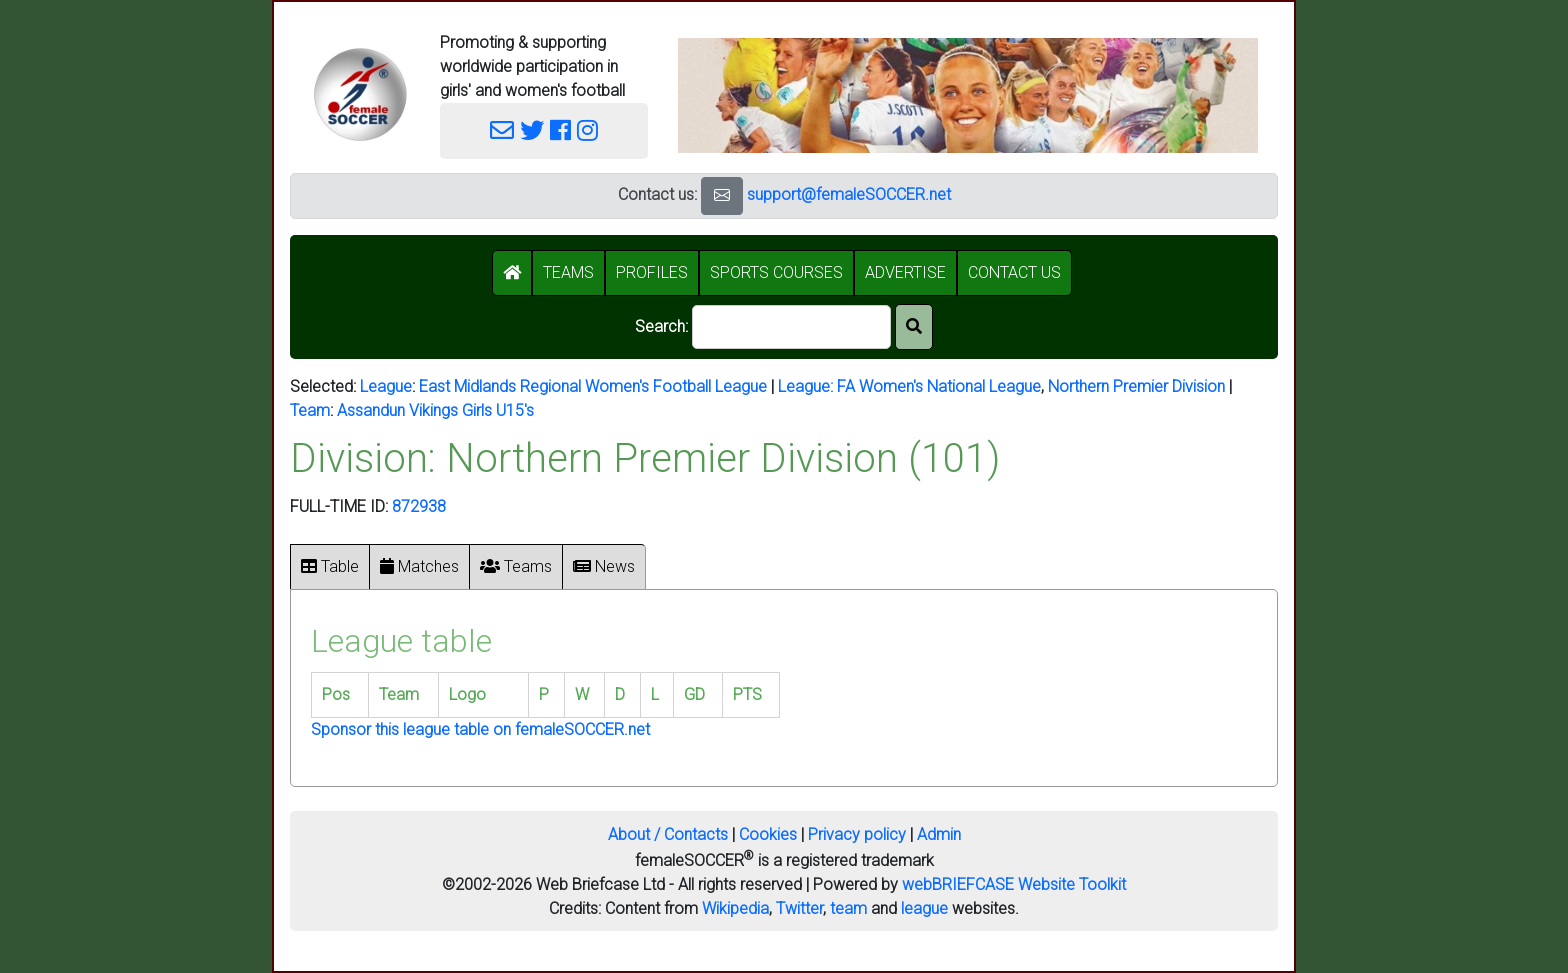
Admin (939, 834)
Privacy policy (857, 834)
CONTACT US (1014, 272)
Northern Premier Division (1136, 386)
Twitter (799, 908)
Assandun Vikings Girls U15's (435, 410)
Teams (516, 566)
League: (807, 386)
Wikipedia (735, 908)
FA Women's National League (939, 386)
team (848, 908)
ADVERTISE (905, 272)
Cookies (768, 834)
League (386, 386)
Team (310, 410)
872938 (419, 506)
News (604, 566)
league (924, 908)
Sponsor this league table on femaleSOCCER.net (480, 729)
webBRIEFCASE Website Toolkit (1014, 884)
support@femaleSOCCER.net (849, 194)
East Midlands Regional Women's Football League (593, 386)
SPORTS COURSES (776, 272)
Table (330, 566)
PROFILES (652, 272)
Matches (419, 566)
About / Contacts (668, 834)
